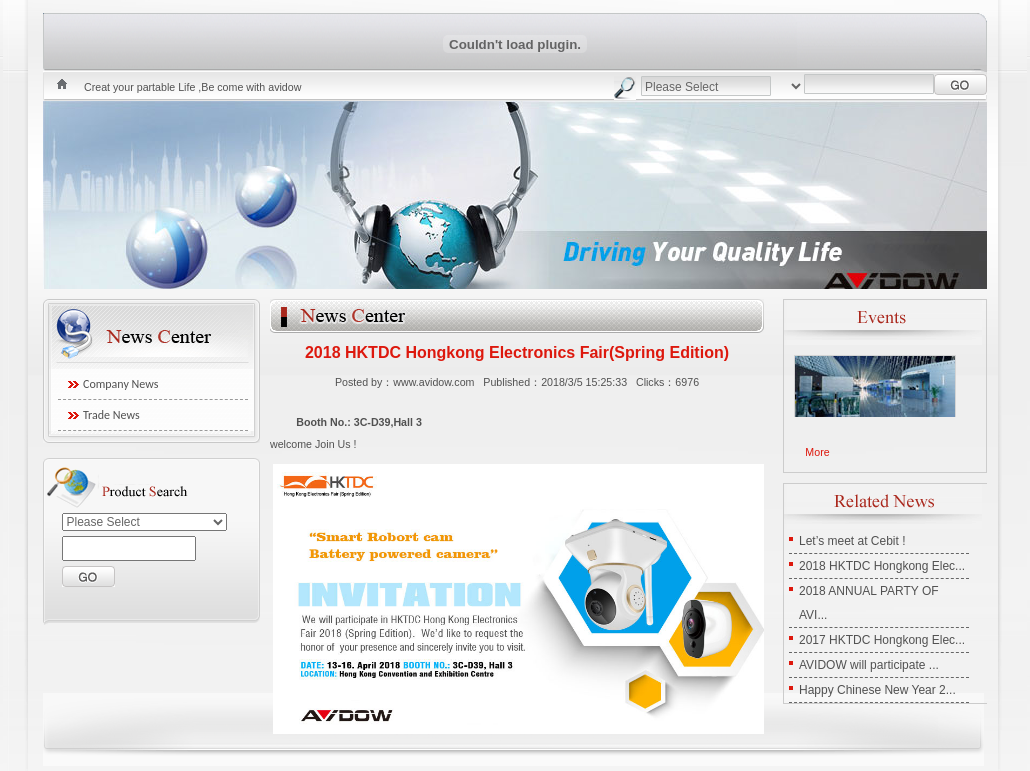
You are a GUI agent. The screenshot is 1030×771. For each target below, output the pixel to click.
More (817, 452)
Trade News (111, 415)
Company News (120, 384)
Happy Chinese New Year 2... (877, 690)
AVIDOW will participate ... (869, 665)
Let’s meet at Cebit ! (852, 541)
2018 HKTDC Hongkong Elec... (882, 566)
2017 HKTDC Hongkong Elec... (882, 640)
